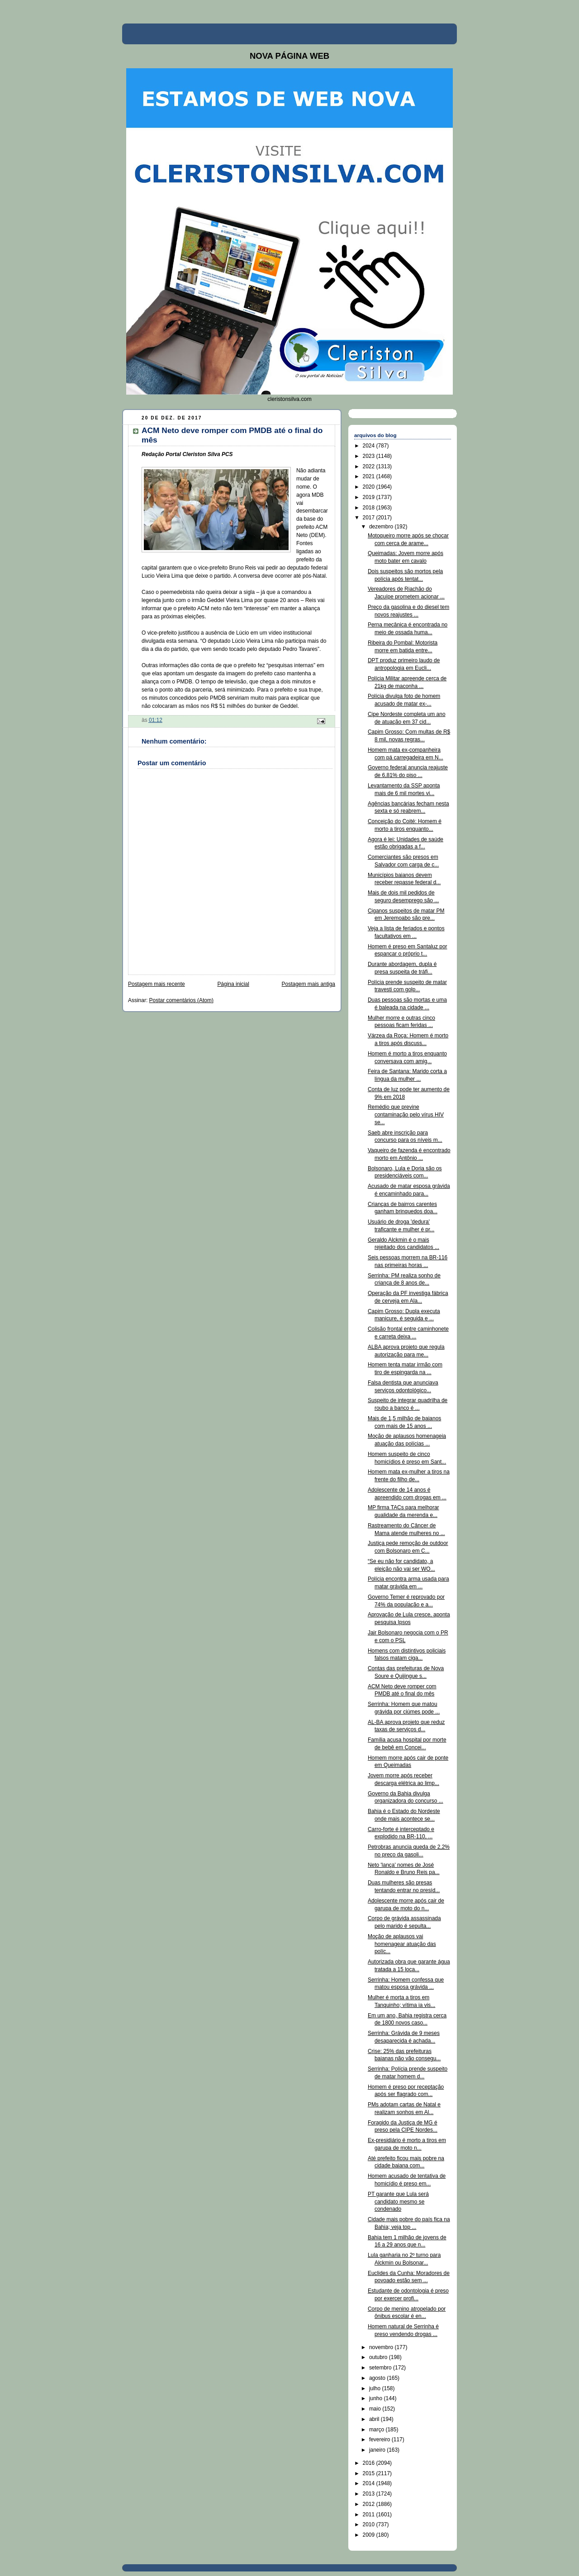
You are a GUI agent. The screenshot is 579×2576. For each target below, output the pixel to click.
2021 (369, 476)
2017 (369, 517)
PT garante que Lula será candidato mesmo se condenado (398, 2202)
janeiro (378, 2450)
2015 (369, 2473)
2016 (369, 2463)
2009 (369, 2535)
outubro (379, 2357)
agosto (378, 2378)
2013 (369, 2494)
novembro (382, 2347)
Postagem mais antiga (308, 984)
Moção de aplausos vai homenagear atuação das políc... (402, 1944)
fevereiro (380, 2439)
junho (376, 2398)
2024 (369, 446)
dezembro (382, 526)
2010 (369, 2524)
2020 (369, 487)
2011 (369, 2514)
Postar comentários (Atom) (181, 1000)
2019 (369, 497)
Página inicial (233, 984)
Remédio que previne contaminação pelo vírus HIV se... (406, 1115)
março (377, 2429)
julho (375, 2388)
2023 (369, 456)
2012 (369, 2504)
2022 (369, 466)
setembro (381, 2367)
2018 (369, 507)
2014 (369, 2483)
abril (375, 2419)
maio (375, 2409)
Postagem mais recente (156, 984)
